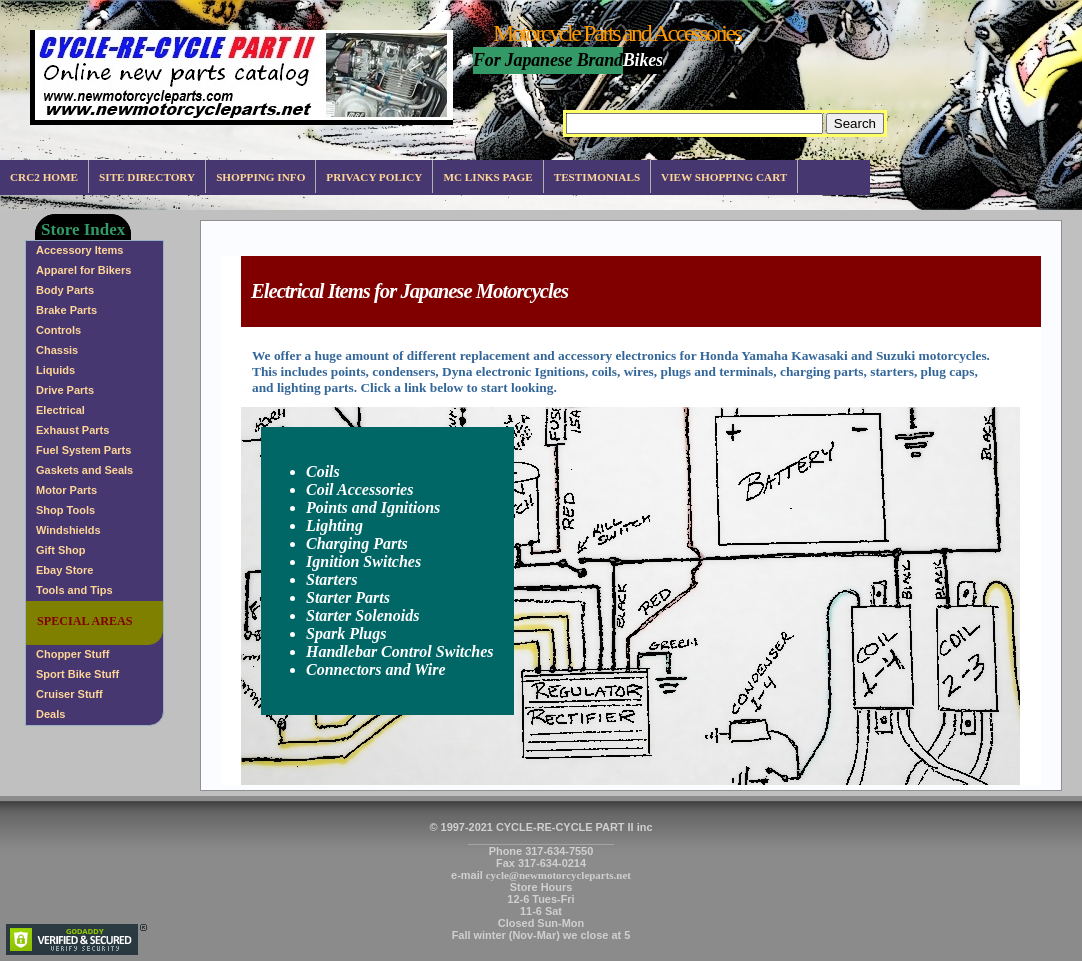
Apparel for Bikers (83, 270)
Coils (323, 471)
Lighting (334, 525)
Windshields (68, 530)
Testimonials (597, 177)
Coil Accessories (359, 489)
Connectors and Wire (376, 669)
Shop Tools (65, 510)
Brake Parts (66, 310)
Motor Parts (66, 490)
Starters (332, 579)
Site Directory (147, 177)
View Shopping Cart (724, 177)
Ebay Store (64, 570)
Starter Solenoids (362, 615)
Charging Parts (357, 543)
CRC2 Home (44, 177)
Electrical (60, 410)
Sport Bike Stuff (77, 674)
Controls (58, 330)
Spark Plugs (346, 633)
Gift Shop (61, 550)
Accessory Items (79, 250)
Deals (50, 714)
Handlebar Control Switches (400, 651)
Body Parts (65, 290)
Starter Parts (348, 597)
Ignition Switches (363, 561)
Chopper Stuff (72, 654)
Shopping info (260, 177)
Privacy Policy (374, 177)
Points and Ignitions (373, 507)
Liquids (55, 370)
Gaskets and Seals (84, 470)
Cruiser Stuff (69, 694)
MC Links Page (487, 177)
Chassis (57, 350)
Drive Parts (65, 390)
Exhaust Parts (72, 430)
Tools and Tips (74, 590)
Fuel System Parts (83, 450)
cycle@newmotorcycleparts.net (558, 875)
